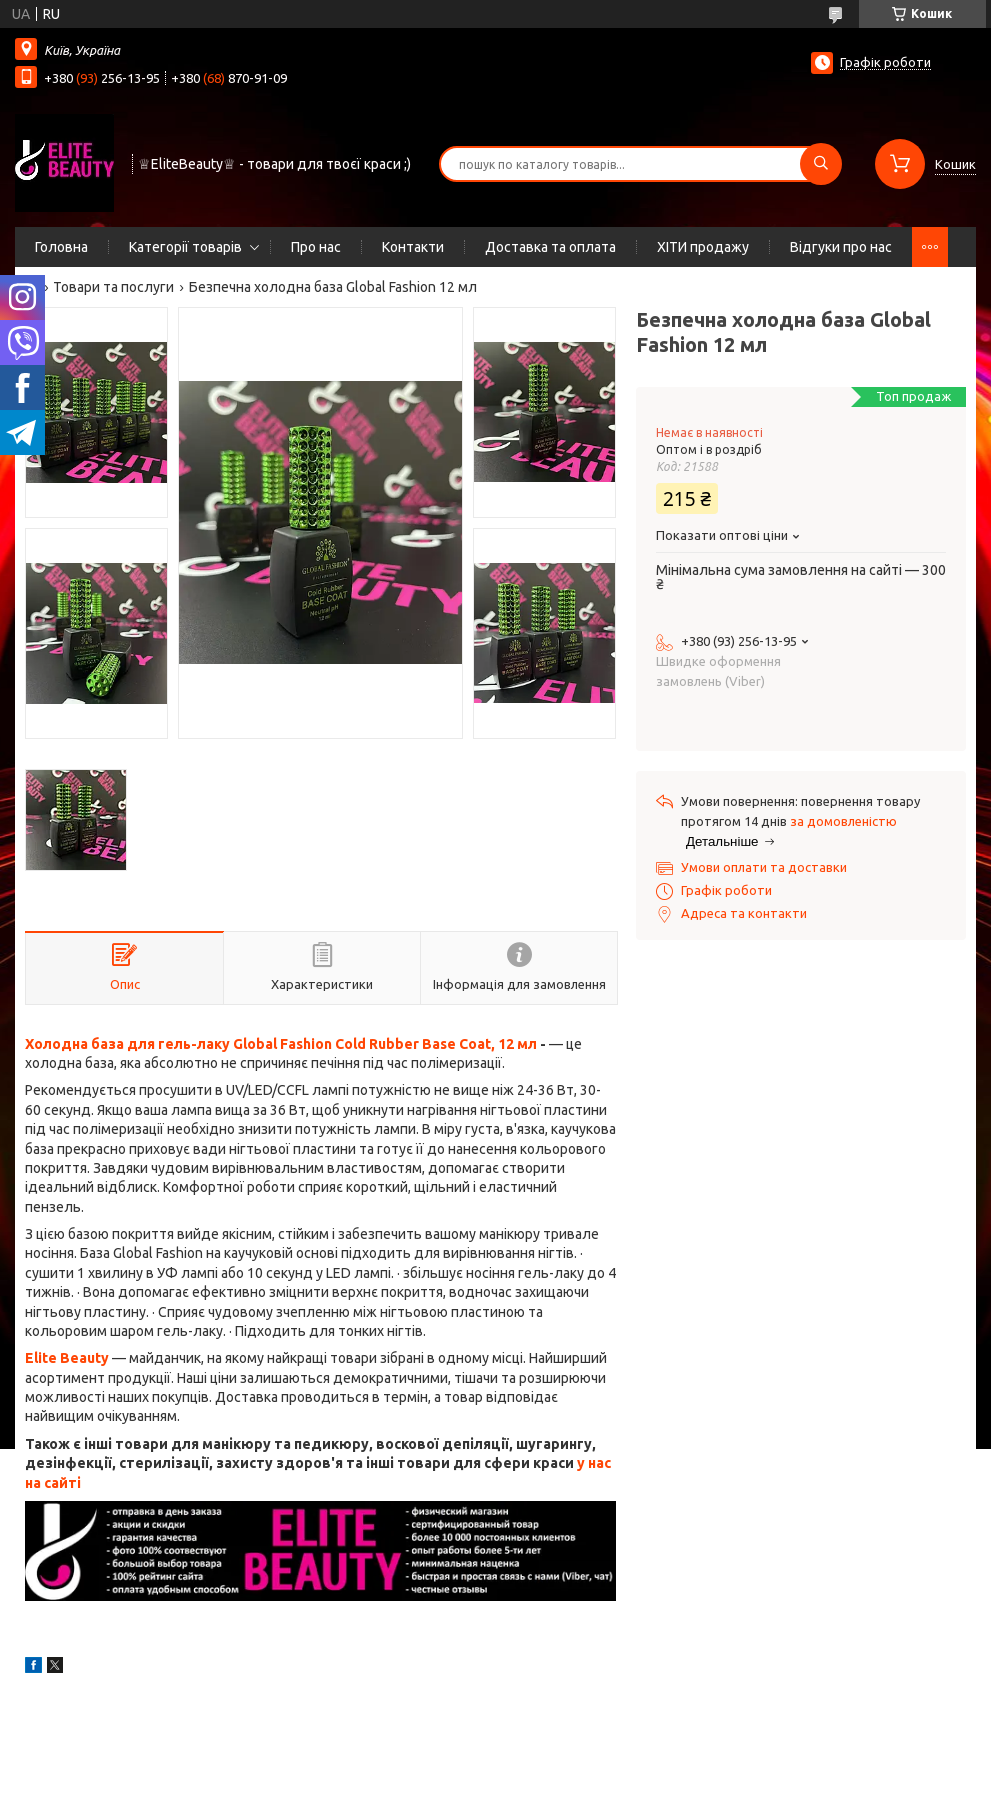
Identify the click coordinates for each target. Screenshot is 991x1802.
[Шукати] (821, 164)
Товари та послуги (113, 287)
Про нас (316, 247)
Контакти (413, 247)
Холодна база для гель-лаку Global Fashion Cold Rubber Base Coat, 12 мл (281, 1044)
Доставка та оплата (550, 247)
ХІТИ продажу (703, 247)
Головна (61, 247)
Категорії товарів (185, 247)
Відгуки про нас (841, 247)
